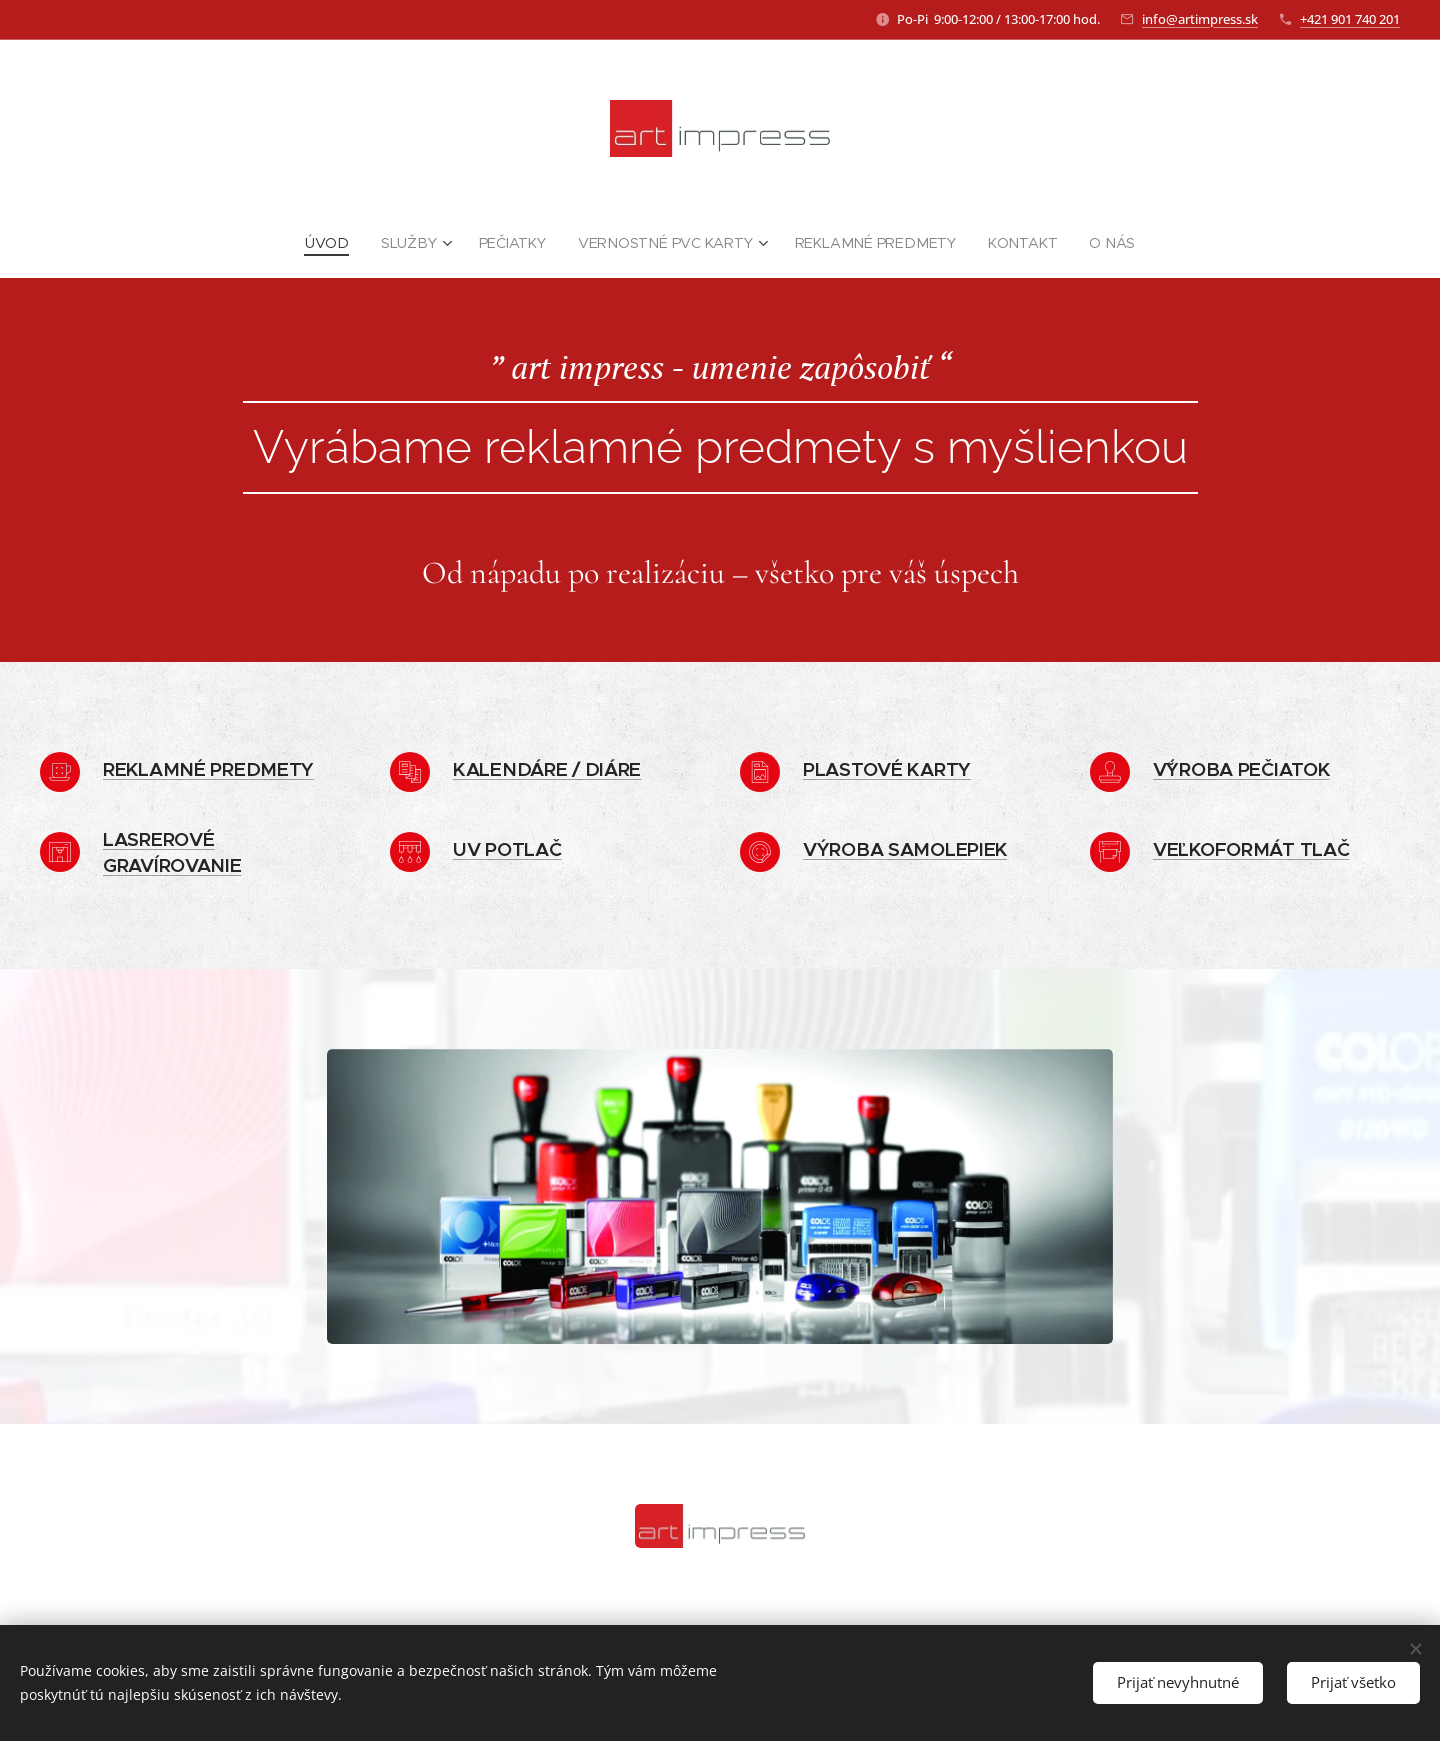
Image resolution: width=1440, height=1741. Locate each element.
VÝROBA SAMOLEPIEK (905, 849)
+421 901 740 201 (1350, 19)
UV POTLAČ (507, 849)
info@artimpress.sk (1200, 19)
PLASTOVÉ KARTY (887, 769)
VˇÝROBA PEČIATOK (1241, 769)
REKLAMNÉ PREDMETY (208, 769)
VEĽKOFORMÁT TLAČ (1251, 849)
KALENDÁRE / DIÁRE (547, 769)
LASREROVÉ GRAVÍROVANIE (172, 852)
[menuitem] (338, 243)
